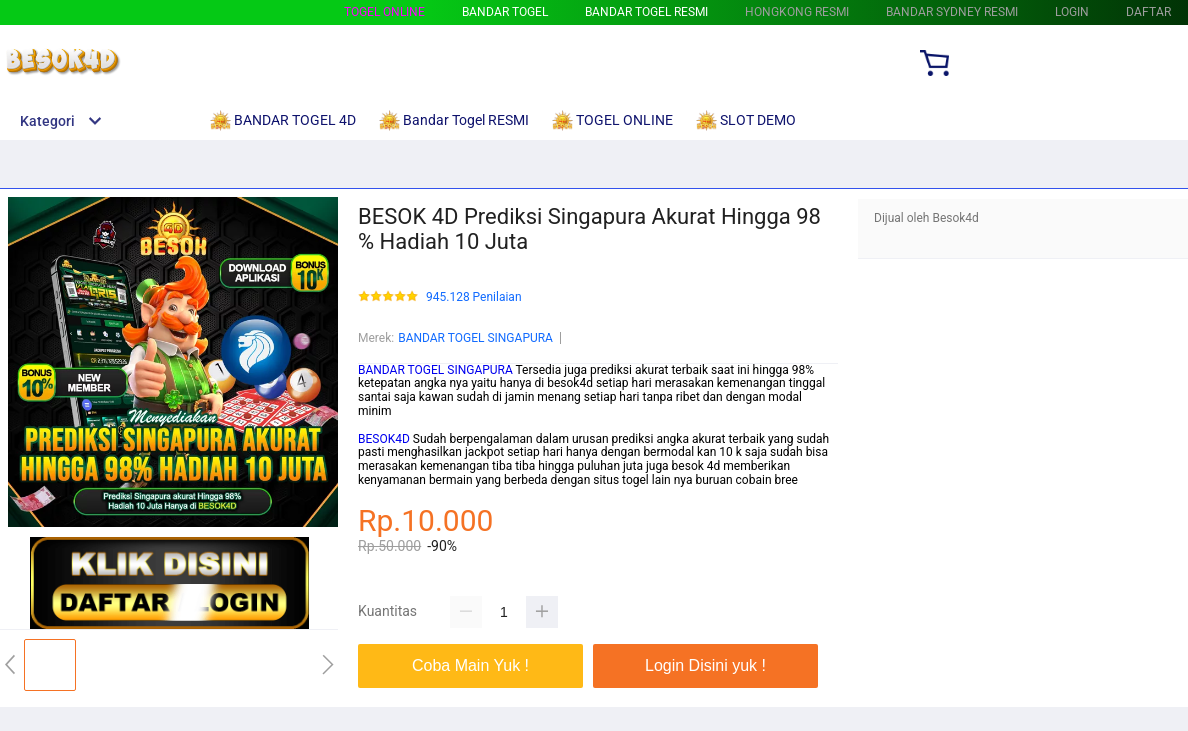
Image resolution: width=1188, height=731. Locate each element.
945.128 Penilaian (474, 297)
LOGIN (1072, 12)
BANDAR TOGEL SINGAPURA (475, 338)
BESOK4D (384, 439)
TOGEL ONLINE (384, 12)
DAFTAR (1148, 12)
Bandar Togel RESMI (646, 12)
